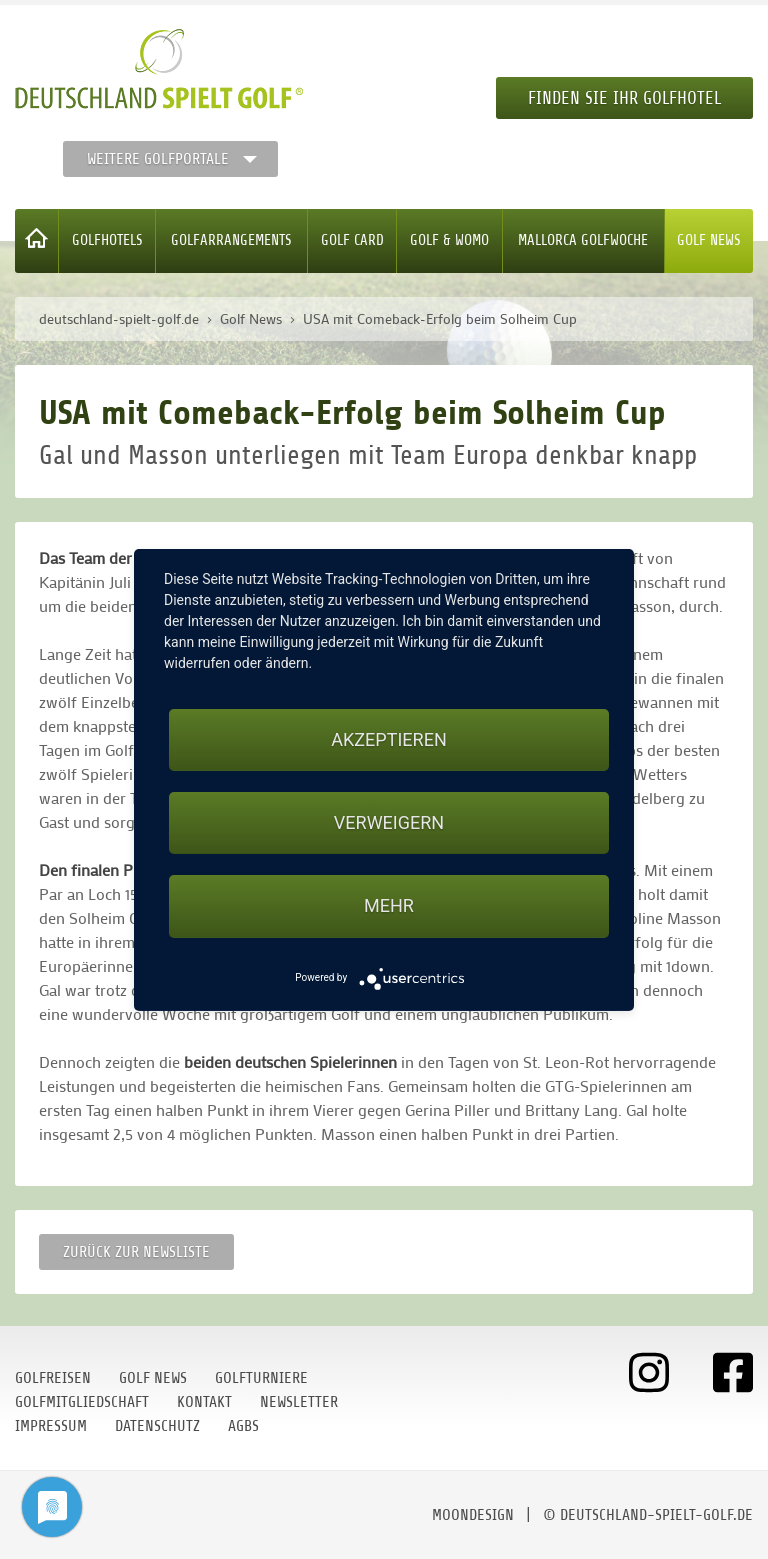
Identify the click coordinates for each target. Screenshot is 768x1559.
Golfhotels (107, 240)
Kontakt (204, 1402)
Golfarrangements (231, 240)
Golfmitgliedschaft (82, 1402)
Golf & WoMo (449, 240)
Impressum (51, 1426)
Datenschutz (157, 1426)
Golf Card (352, 240)
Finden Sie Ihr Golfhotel (624, 98)
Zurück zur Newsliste (136, 1252)
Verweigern (389, 822)
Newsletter (299, 1402)
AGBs (243, 1426)
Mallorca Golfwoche (583, 240)
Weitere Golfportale (158, 159)
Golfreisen (53, 1378)
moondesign (473, 1515)
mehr (389, 905)
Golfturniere (261, 1378)
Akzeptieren (388, 739)
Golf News (709, 240)
